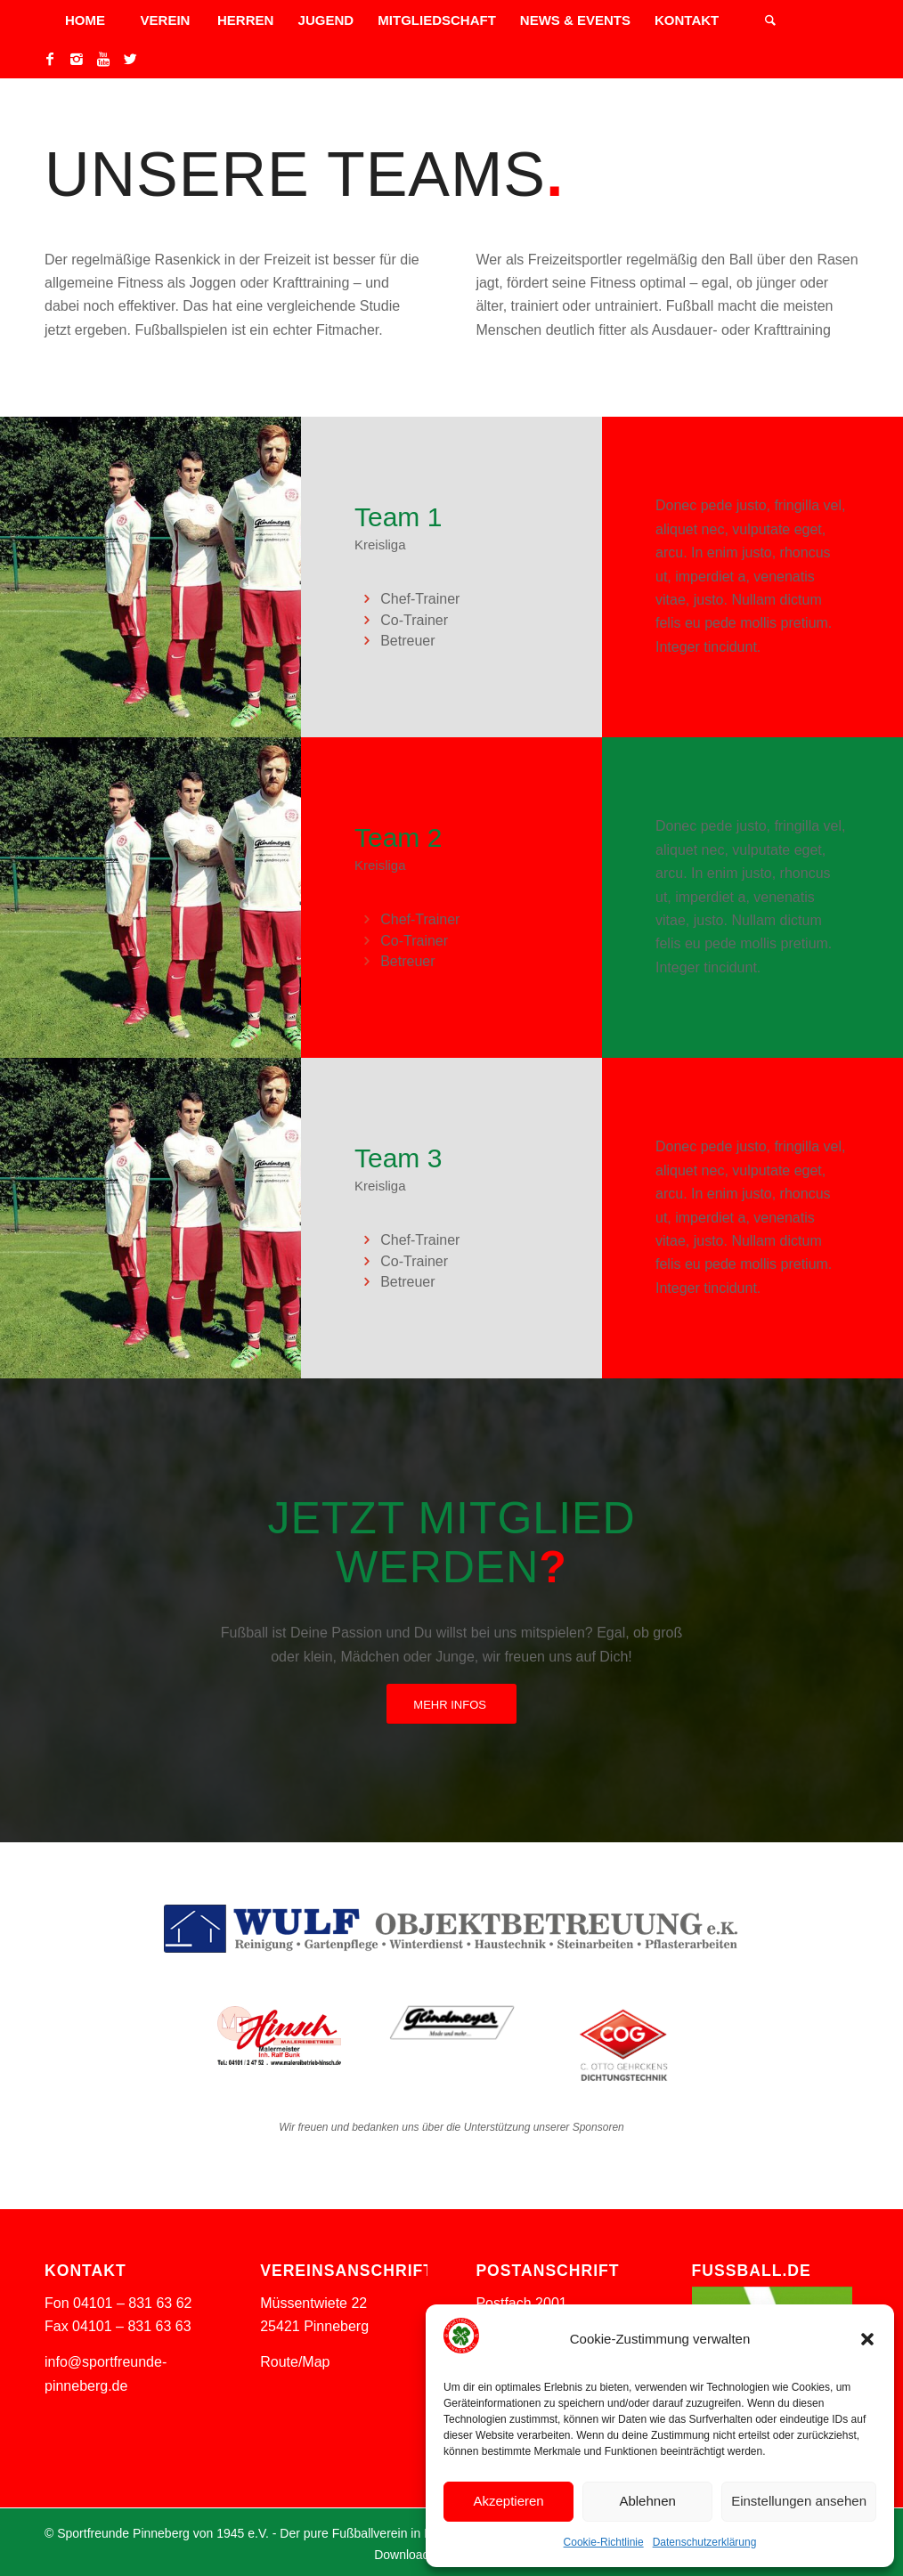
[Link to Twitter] (130, 58)
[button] (867, 2339)
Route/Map (294, 2361)
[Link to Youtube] (103, 58)
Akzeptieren (508, 2500)
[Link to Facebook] (50, 58)
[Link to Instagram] (76, 58)
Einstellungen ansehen (798, 2500)
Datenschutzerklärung (705, 2542)
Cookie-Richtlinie (604, 2542)
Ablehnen (647, 2500)
